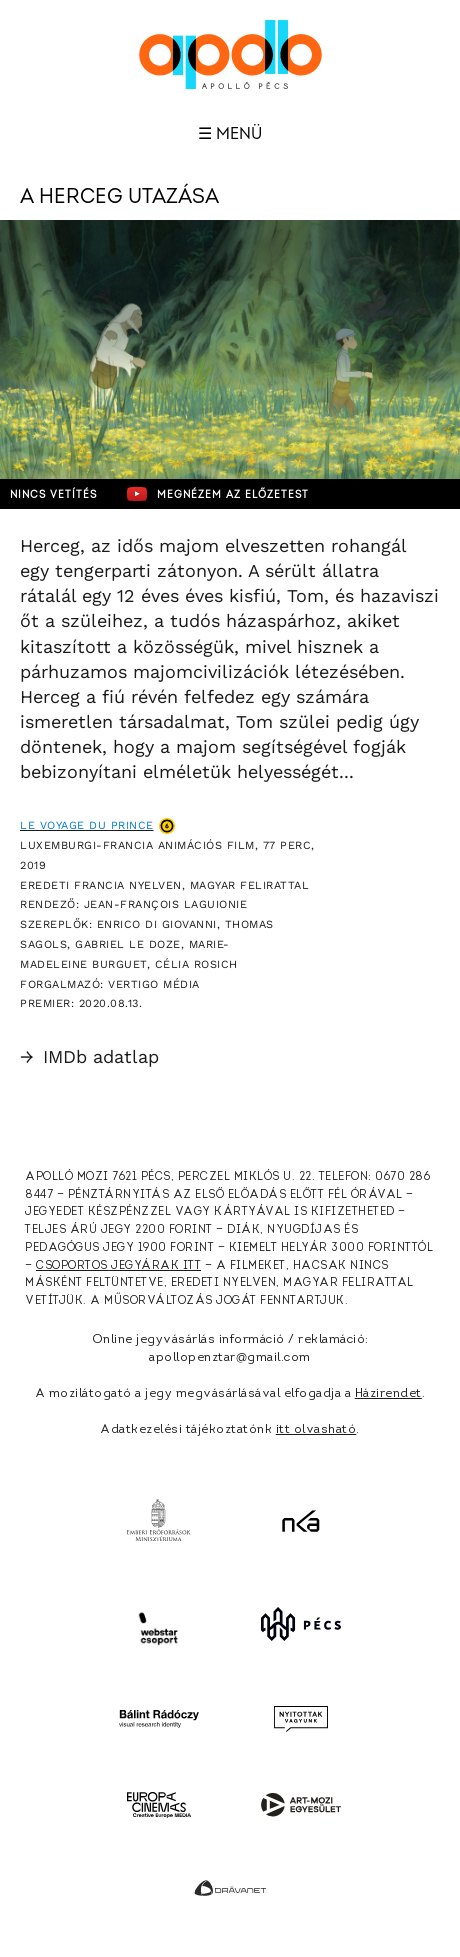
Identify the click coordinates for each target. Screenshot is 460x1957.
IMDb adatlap (89, 1056)
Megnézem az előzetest (218, 494)
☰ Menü (230, 134)
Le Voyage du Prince (87, 825)
